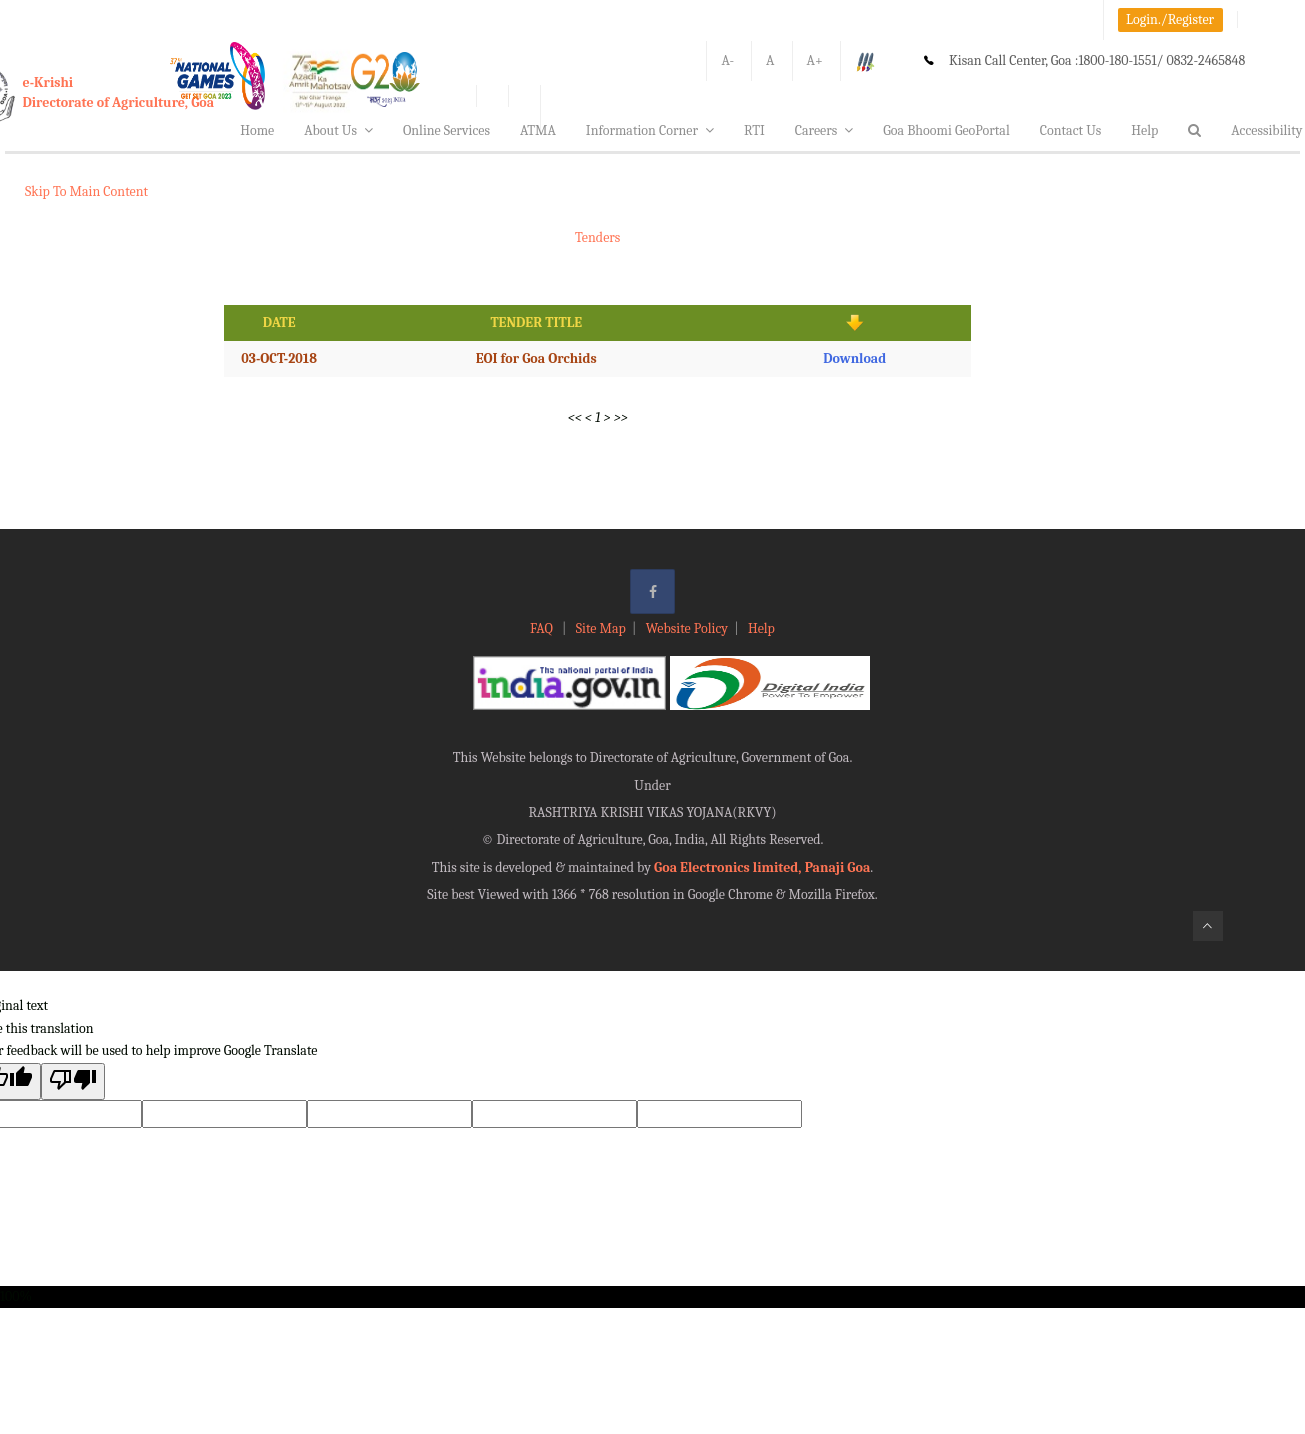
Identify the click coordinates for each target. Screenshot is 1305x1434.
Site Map (601, 628)
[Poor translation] (73, 1081)
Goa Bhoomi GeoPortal (946, 130)
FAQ (543, 628)
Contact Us (1071, 130)
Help (1144, 130)
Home (257, 130)
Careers (824, 130)
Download (854, 358)
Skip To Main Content (86, 191)
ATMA (538, 130)
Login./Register (1170, 19)
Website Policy (687, 628)
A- (727, 60)
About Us (338, 130)
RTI (754, 130)
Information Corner (650, 130)
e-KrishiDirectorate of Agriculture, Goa (119, 92)
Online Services (446, 130)
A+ (815, 60)
